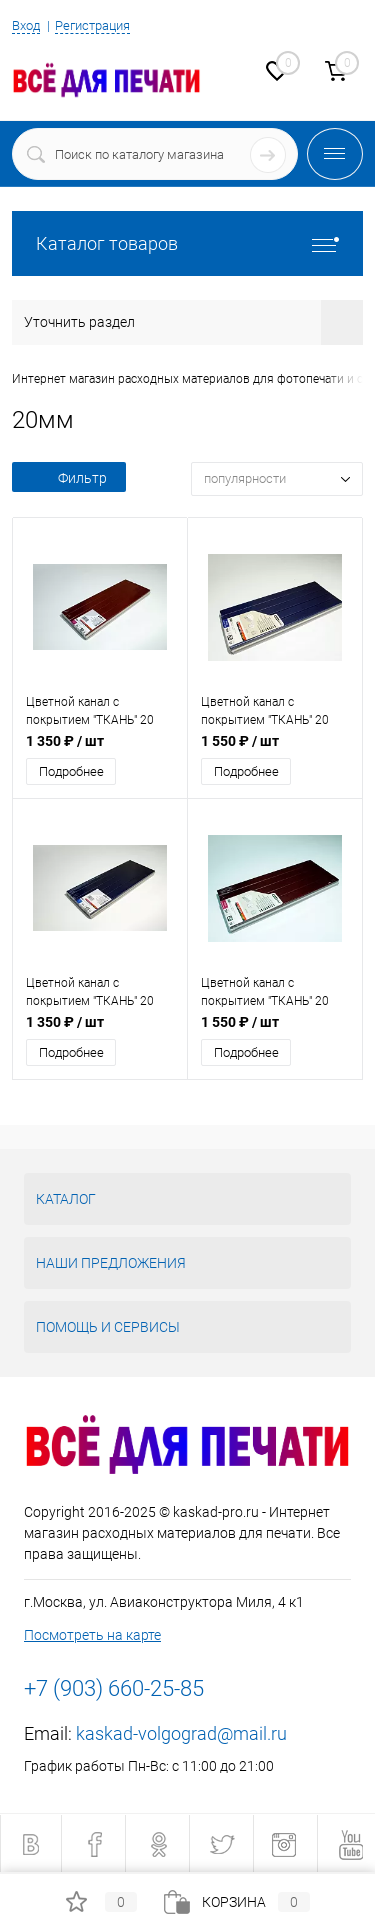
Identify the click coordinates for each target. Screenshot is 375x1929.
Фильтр (69, 478)
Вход (26, 25)
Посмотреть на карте (92, 1635)
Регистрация (92, 25)
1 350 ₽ (65, 741)
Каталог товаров (187, 243)
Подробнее (71, 771)
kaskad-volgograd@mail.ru (181, 1733)
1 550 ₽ (240, 741)
